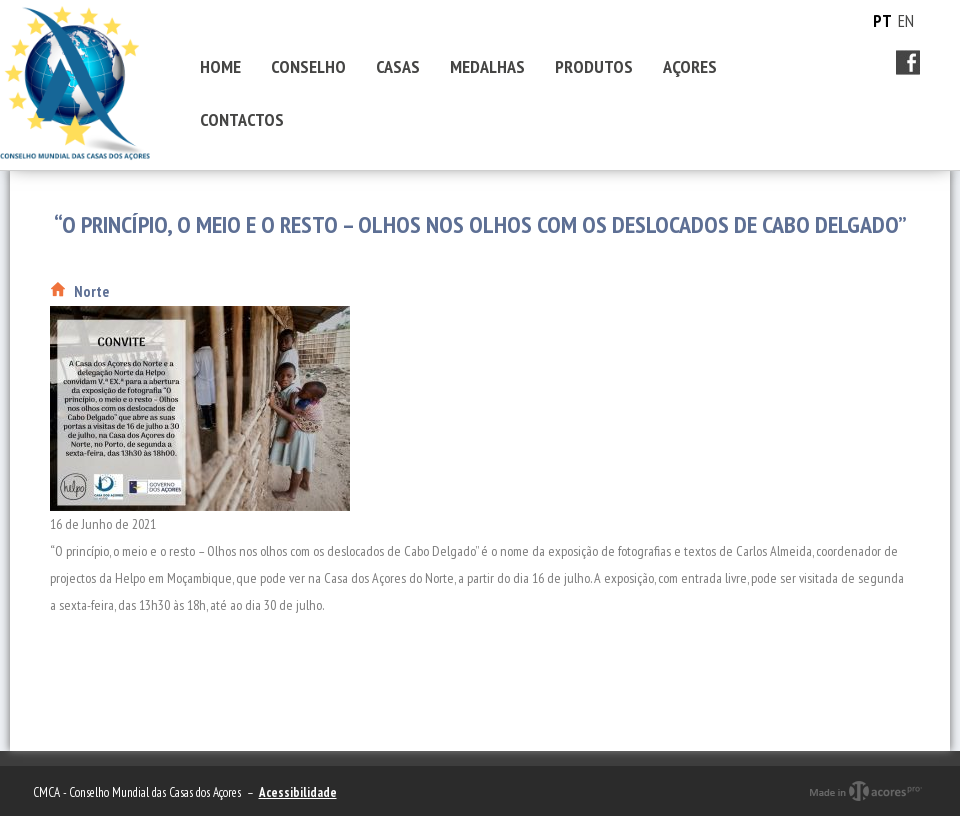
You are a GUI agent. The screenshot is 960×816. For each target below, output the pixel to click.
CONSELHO (308, 66)
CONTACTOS (242, 119)
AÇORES (690, 66)
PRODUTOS (594, 66)
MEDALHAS (487, 66)
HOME (220, 66)
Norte (91, 291)
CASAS (398, 66)
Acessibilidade (298, 792)
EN (906, 21)
